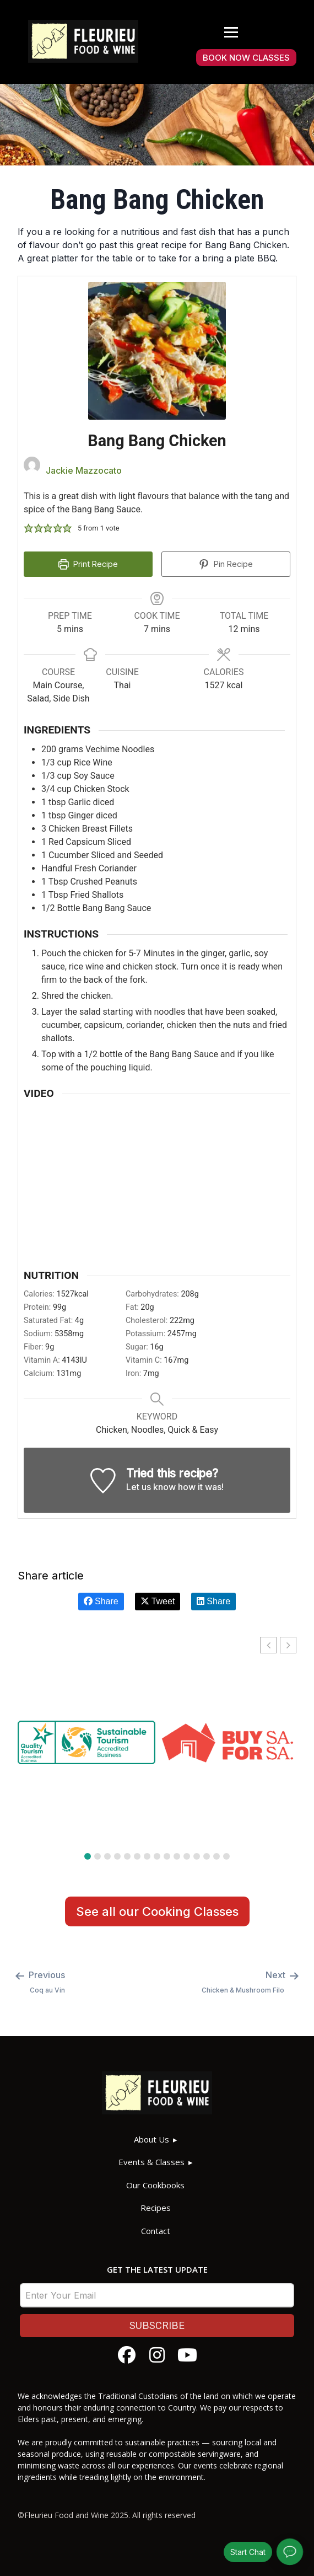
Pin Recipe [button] (226, 564)
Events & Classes (151, 2161)
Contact (155, 2230)
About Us (151, 2139)
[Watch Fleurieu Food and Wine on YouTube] (187, 2355)
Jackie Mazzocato (84, 470)
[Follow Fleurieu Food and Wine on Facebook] (127, 2355)
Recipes (155, 2207)
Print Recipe (88, 564)
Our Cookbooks (155, 2185)
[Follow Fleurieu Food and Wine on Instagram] (157, 2355)
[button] (29, 528)
